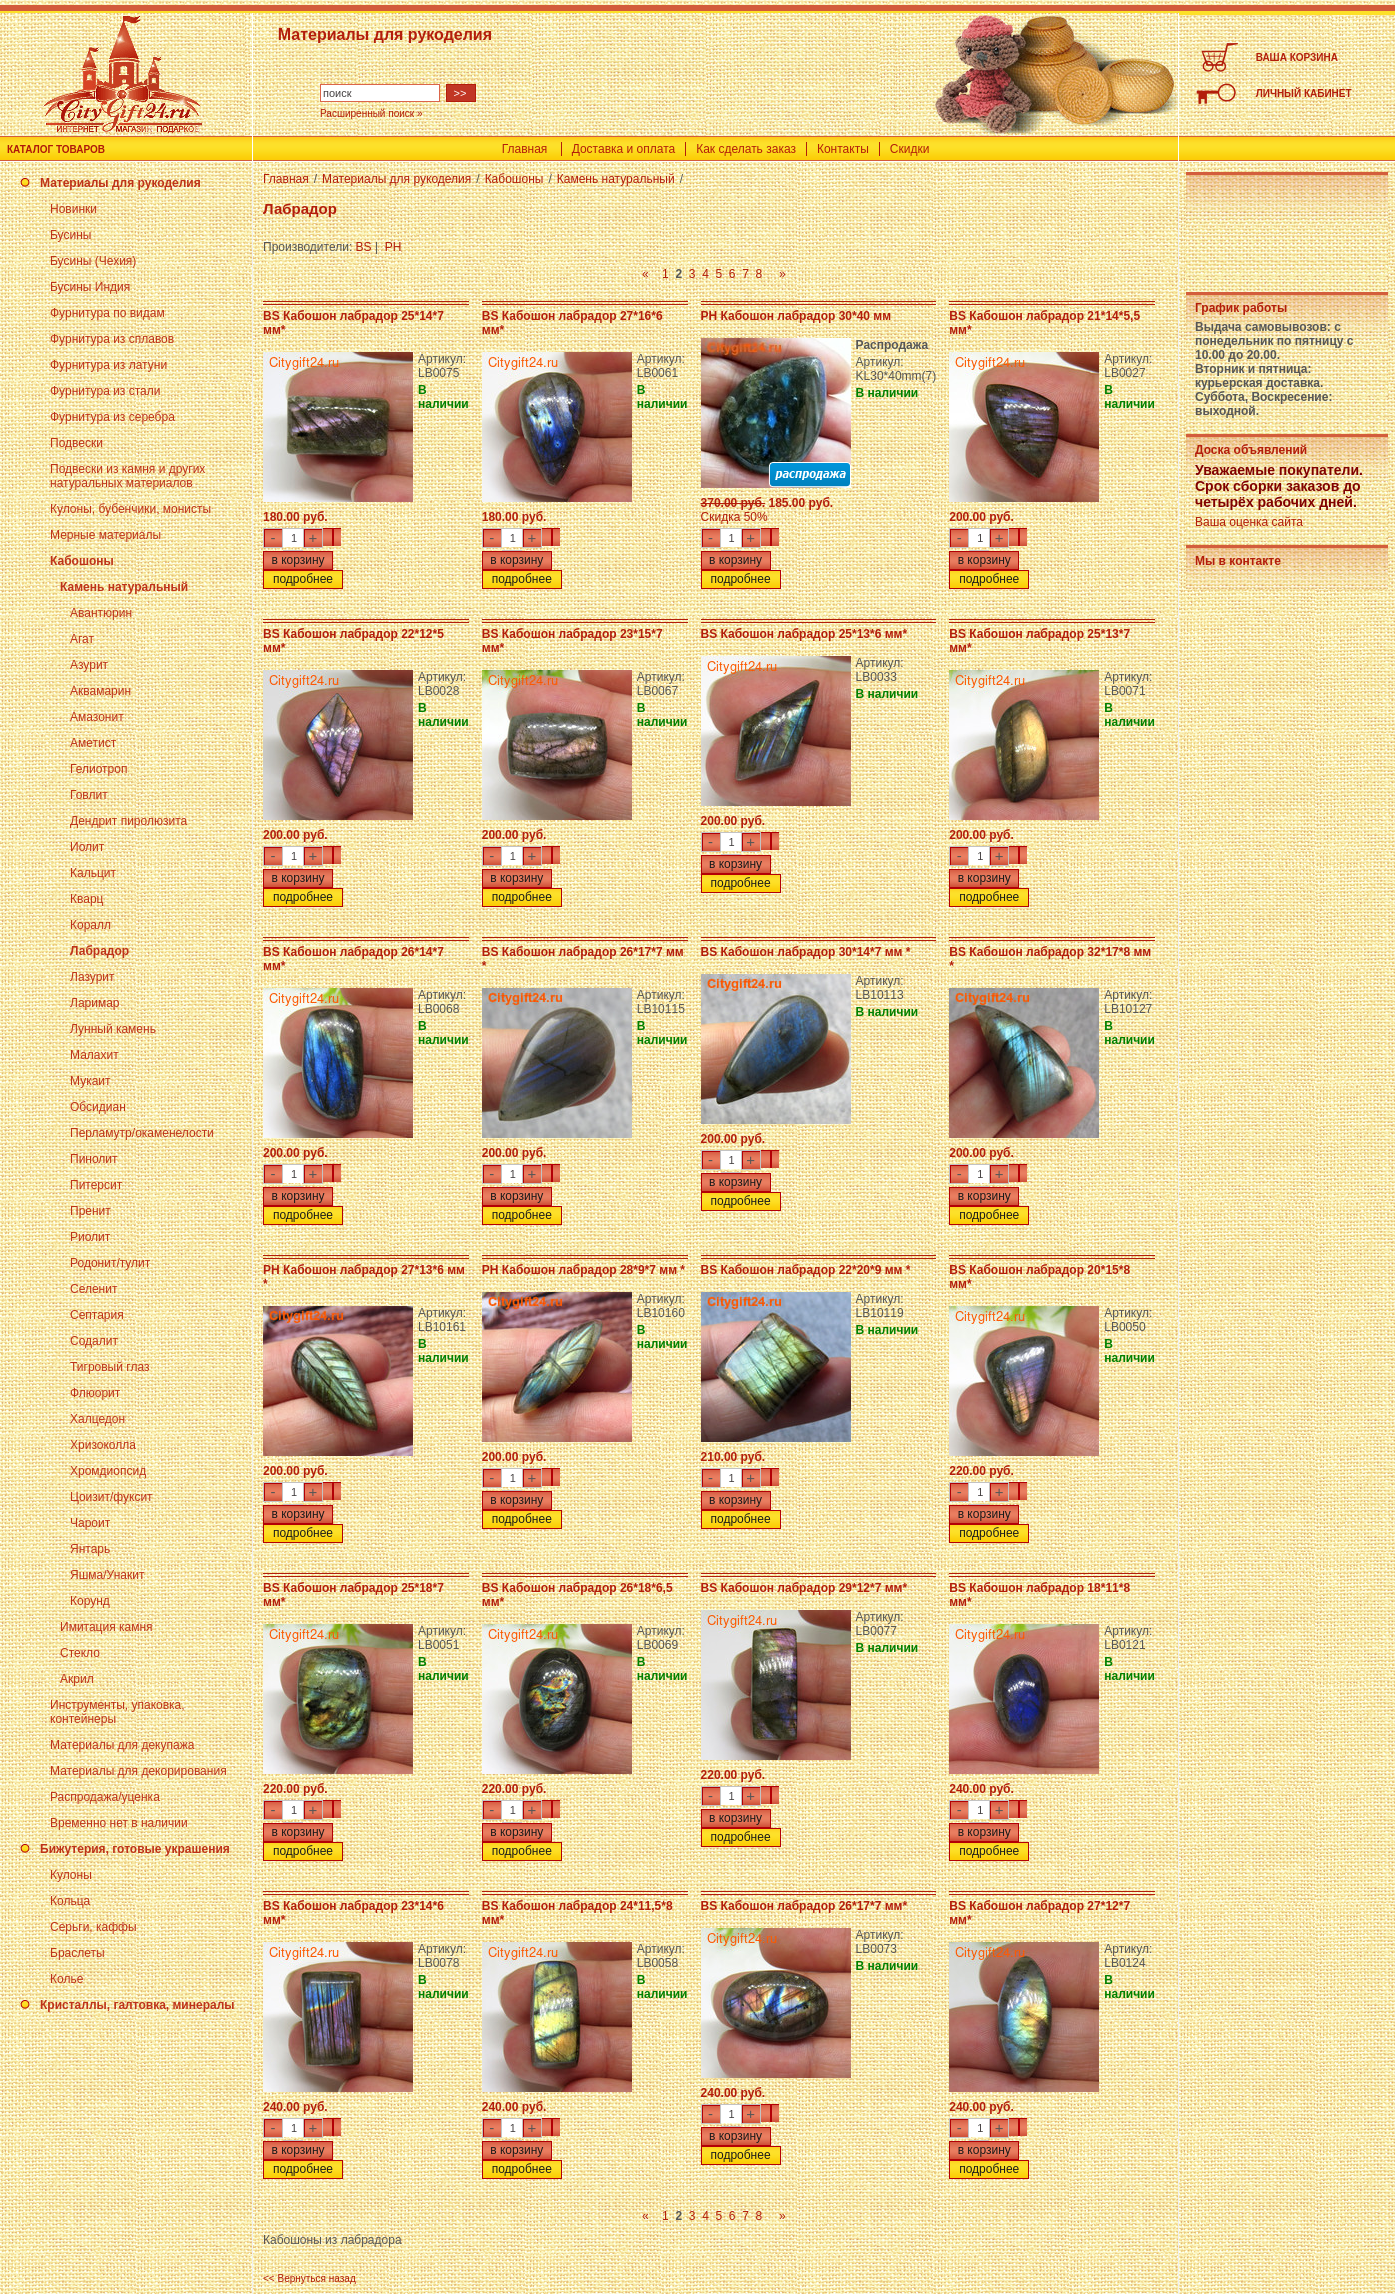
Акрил (77, 1679)
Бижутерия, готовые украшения (135, 1849)
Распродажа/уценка (105, 1797)
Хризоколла (103, 1445)
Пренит (90, 1211)
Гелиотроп (98, 769)
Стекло (80, 1653)
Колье (66, 1979)
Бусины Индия (90, 287)
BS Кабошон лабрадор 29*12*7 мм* (804, 1588)
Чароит (90, 1523)
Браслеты (77, 1953)
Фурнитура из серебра (112, 417)
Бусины (70, 235)
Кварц (86, 899)
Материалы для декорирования (138, 1771)
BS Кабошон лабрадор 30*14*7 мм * (806, 952)
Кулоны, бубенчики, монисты (130, 509)
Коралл (90, 925)
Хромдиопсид (108, 1471)
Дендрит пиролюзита (128, 821)
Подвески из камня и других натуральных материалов (127, 476)
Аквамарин (100, 691)
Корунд (90, 1601)
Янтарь (90, 1549)
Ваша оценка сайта (1249, 522)
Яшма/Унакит (107, 1575)
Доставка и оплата (624, 149)
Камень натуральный (124, 587)
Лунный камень (113, 1029)
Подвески (76, 443)
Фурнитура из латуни (108, 365)
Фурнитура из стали (105, 391)
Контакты (843, 149)
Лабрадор (99, 951)
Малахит (94, 1055)
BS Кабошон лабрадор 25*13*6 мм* (804, 634)
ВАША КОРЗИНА (1297, 57)
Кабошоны (82, 561)
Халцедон (97, 1419)
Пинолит (94, 1159)
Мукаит (90, 1081)
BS (364, 247)
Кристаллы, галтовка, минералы (137, 2005)
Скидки (910, 149)
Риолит (90, 1237)
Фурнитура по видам (107, 313)
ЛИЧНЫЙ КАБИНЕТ (1304, 93)
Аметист (93, 743)
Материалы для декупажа (122, 1745)
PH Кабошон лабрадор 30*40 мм (796, 316)
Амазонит (97, 717)
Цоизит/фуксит (111, 1497)
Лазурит (92, 977)
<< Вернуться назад (309, 2278)
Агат (82, 639)
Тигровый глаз (109, 1367)
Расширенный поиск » (371, 113)
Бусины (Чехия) (93, 261)
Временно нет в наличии (119, 1823)
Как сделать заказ (746, 149)
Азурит (89, 665)
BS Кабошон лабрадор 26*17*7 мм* (804, 1906)
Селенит (93, 1289)
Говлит (89, 795)
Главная (525, 149)
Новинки (73, 209)
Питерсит (96, 1185)
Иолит (87, 847)
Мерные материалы (105, 535)
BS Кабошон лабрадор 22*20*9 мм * (806, 1270)
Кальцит (93, 873)
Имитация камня (106, 1627)
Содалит (94, 1341)
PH (393, 247)
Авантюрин (101, 613)
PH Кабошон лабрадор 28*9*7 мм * (583, 1270)
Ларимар (95, 1003)
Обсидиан (98, 1107)
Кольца (70, 1901)
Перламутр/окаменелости (142, 1133)
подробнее (303, 579)
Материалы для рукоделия (120, 183)
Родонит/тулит (110, 1263)
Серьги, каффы (93, 1927)
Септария (97, 1315)
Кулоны (71, 1875)
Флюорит (95, 1393)
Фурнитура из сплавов (112, 339)
